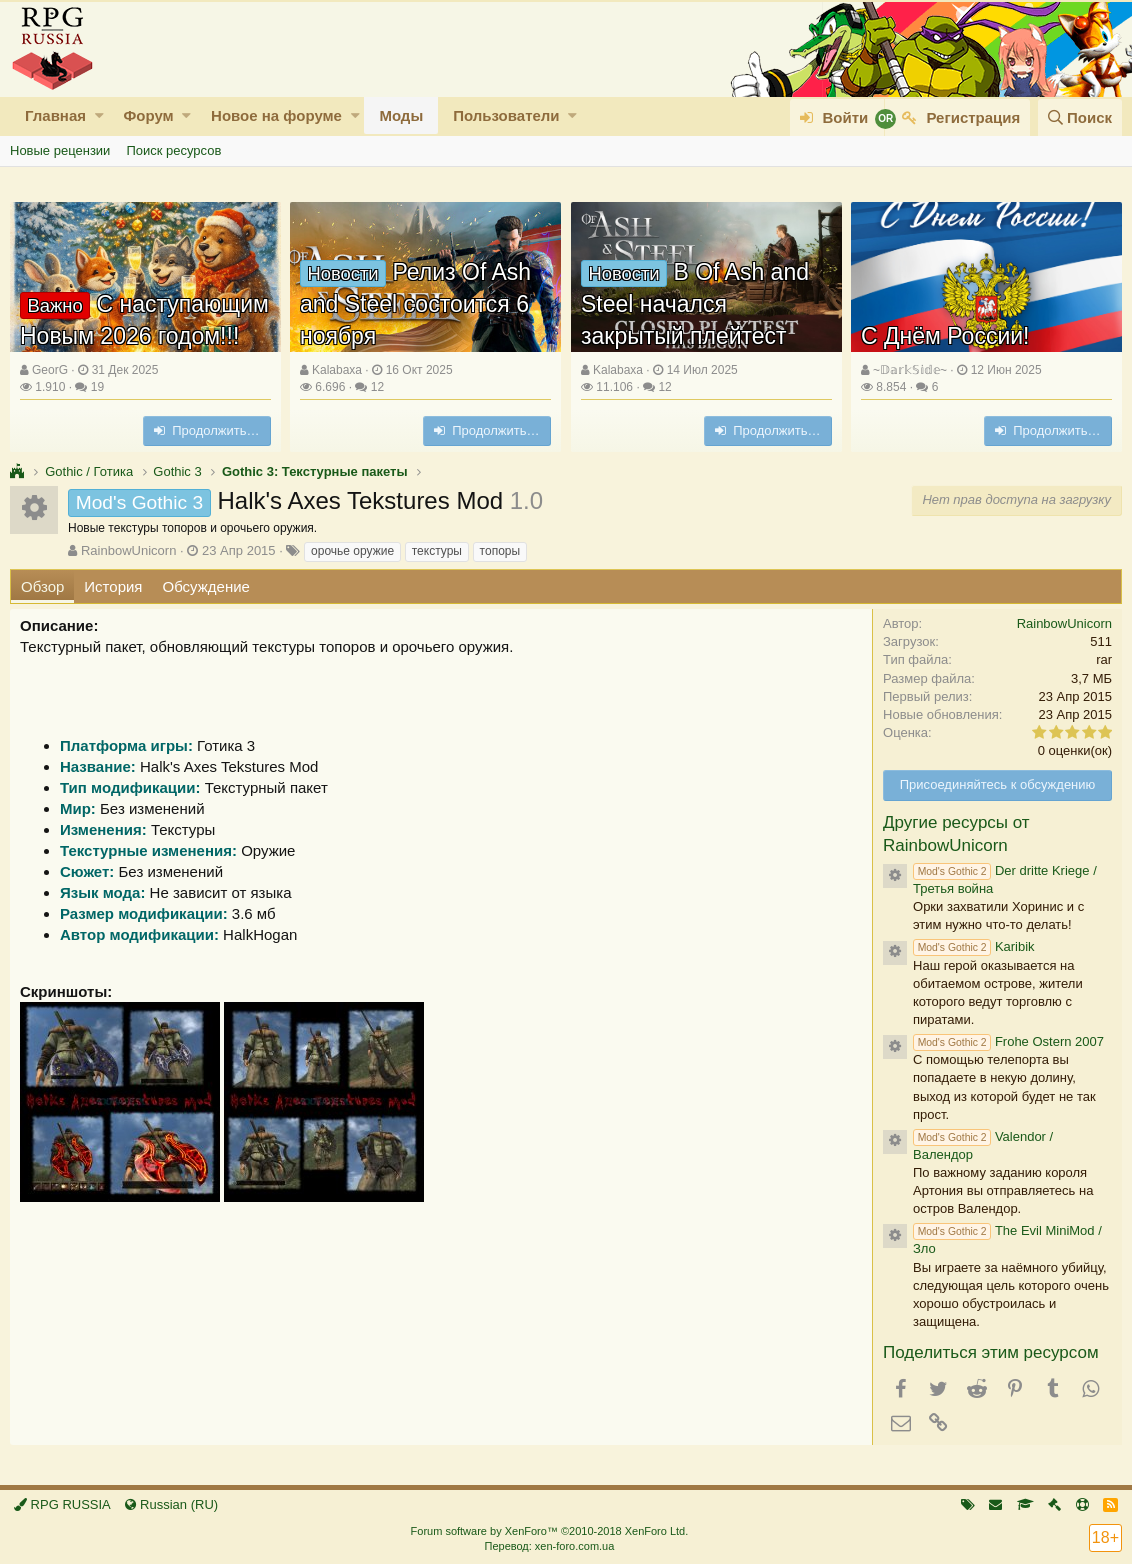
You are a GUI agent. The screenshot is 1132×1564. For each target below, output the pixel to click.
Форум (148, 115)
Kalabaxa (337, 370)
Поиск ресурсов (173, 150)
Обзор (42, 586)
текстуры (437, 551)
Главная (55, 115)
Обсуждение (206, 586)
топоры (500, 551)
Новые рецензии (60, 150)
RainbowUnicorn (128, 550)
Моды (401, 115)
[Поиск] (1080, 117)
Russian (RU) (171, 1504)
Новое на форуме (276, 115)
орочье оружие (352, 551)
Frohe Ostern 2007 (1008, 1041)
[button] (99, 115)
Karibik (974, 946)
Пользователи (506, 115)
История (113, 586)
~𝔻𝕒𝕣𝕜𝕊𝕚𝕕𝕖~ (910, 370)
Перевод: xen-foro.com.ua (549, 1546)
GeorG (50, 370)
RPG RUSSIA (62, 1504)
